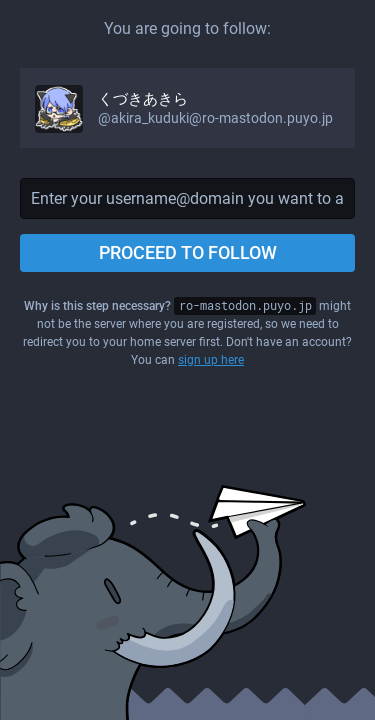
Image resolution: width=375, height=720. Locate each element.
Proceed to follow (188, 252)
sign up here (211, 360)
